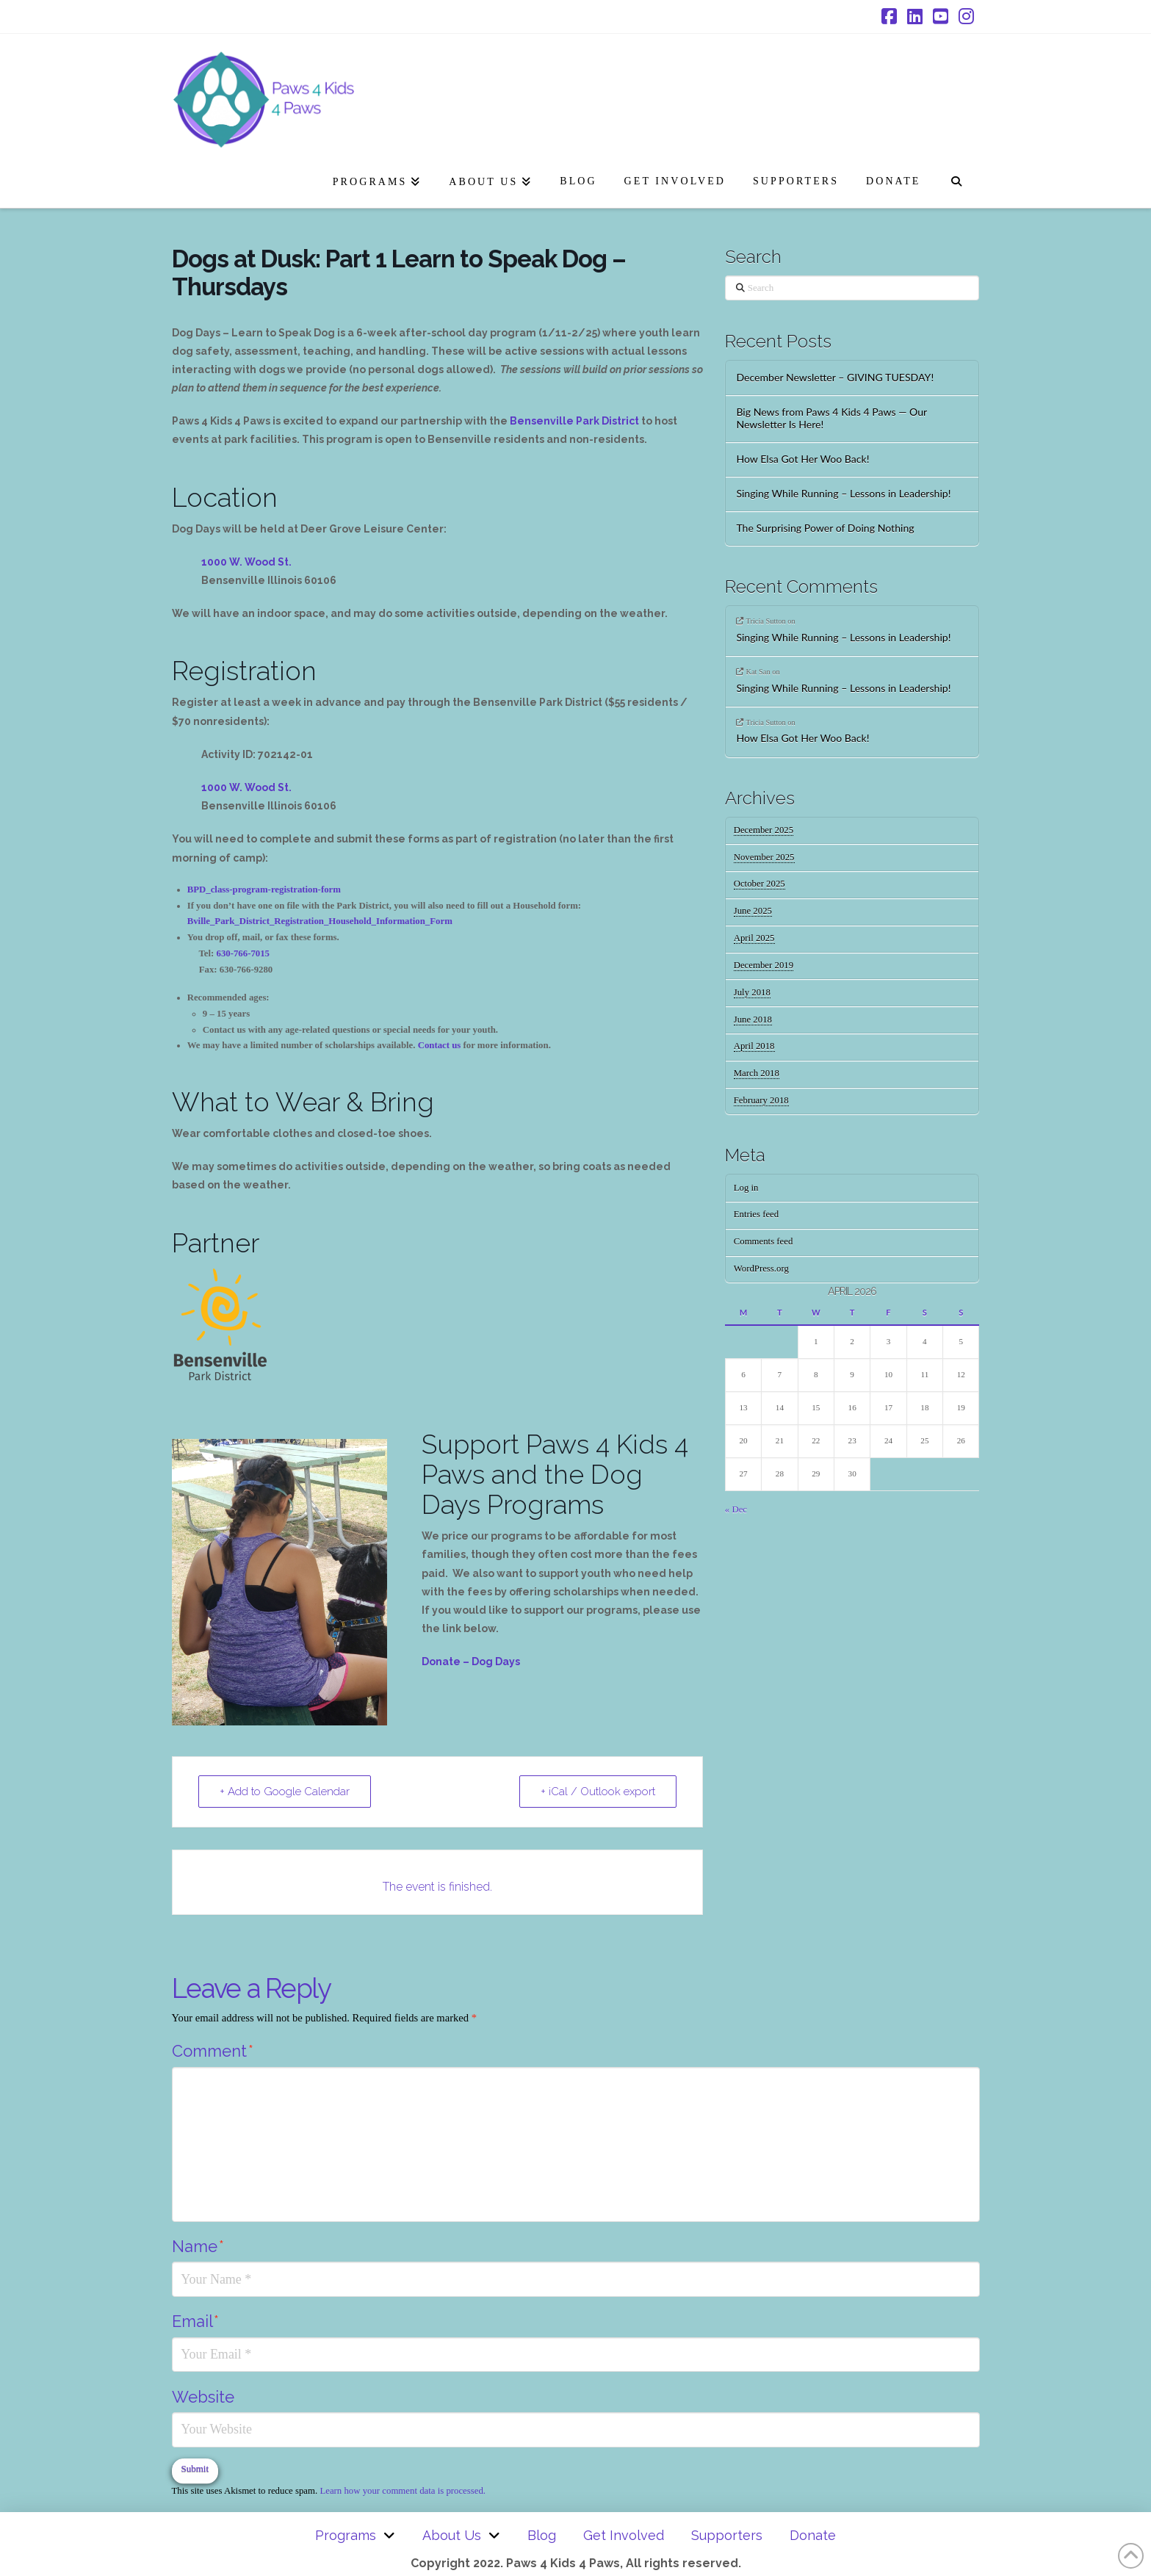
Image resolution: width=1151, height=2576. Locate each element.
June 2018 (753, 1019)
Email (195, 2321)
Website (203, 2396)
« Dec (736, 1509)
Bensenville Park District (574, 421)
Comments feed (763, 1241)
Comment (212, 2050)
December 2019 (763, 965)
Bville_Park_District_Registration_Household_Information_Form (319, 921)
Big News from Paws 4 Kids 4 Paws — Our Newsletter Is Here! (831, 418)
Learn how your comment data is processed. (403, 2491)
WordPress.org (761, 1268)
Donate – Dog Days (471, 1661)
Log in (746, 1188)
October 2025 (759, 883)
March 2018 (756, 1073)
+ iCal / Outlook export (598, 1791)
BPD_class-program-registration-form (264, 889)
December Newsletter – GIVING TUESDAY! (835, 377)
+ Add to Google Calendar (285, 1791)
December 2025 (763, 830)
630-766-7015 (243, 953)
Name (198, 2246)
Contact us (439, 1045)
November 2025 (764, 857)
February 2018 (761, 1100)
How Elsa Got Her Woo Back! (802, 459)
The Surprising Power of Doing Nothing (826, 528)
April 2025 (754, 938)
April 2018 (754, 1046)
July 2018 (752, 992)
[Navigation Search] (956, 178)
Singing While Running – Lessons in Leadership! (843, 493)
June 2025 (753, 911)
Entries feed (756, 1214)
